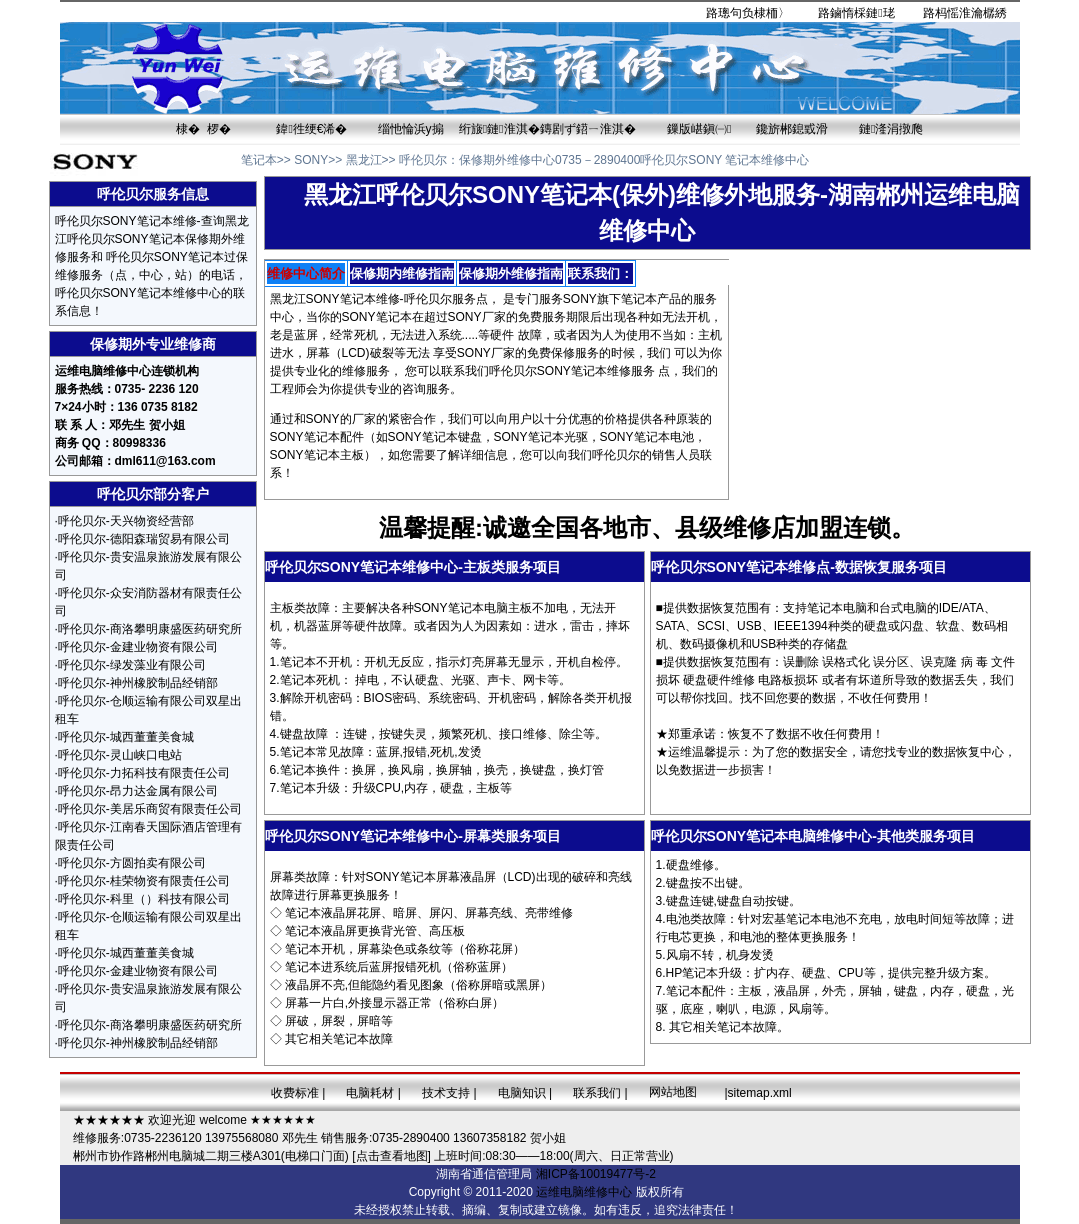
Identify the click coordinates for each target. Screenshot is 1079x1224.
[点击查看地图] (391, 1156)
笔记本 (259, 160)
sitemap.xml (760, 1093)
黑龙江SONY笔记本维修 (335, 299)
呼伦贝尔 (423, 160)
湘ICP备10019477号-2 (596, 1174)
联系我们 (597, 1093)
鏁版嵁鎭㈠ (699, 129)
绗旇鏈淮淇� (499, 129)
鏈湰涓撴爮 (891, 129)
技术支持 (446, 1093)
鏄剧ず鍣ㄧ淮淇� (588, 129)
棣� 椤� (203, 129)
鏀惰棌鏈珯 (862, 13)
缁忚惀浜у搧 (411, 129)
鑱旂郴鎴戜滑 (792, 129)
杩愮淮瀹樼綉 (971, 13)
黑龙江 (364, 160)
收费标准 (295, 1093)
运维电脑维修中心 (584, 1192)
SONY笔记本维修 (584, 371)
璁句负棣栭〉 (754, 13)
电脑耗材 (370, 1093)
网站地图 (673, 1092)
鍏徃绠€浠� (311, 129)
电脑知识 (522, 1093)
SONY (311, 160)
